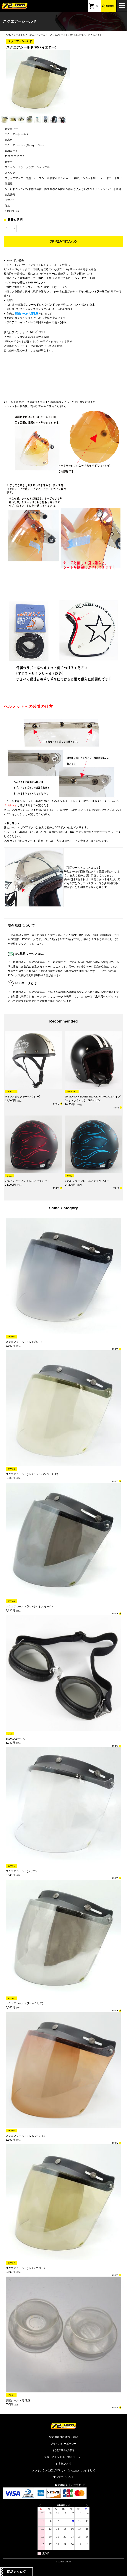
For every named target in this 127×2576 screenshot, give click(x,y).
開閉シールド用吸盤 (26, 313)
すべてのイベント (63, 2477)
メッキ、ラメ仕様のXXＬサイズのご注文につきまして (63, 2470)
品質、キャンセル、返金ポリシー (63, 2456)
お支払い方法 (63, 2463)
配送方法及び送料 (63, 2450)
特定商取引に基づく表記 (63, 2436)
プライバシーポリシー (63, 2443)
